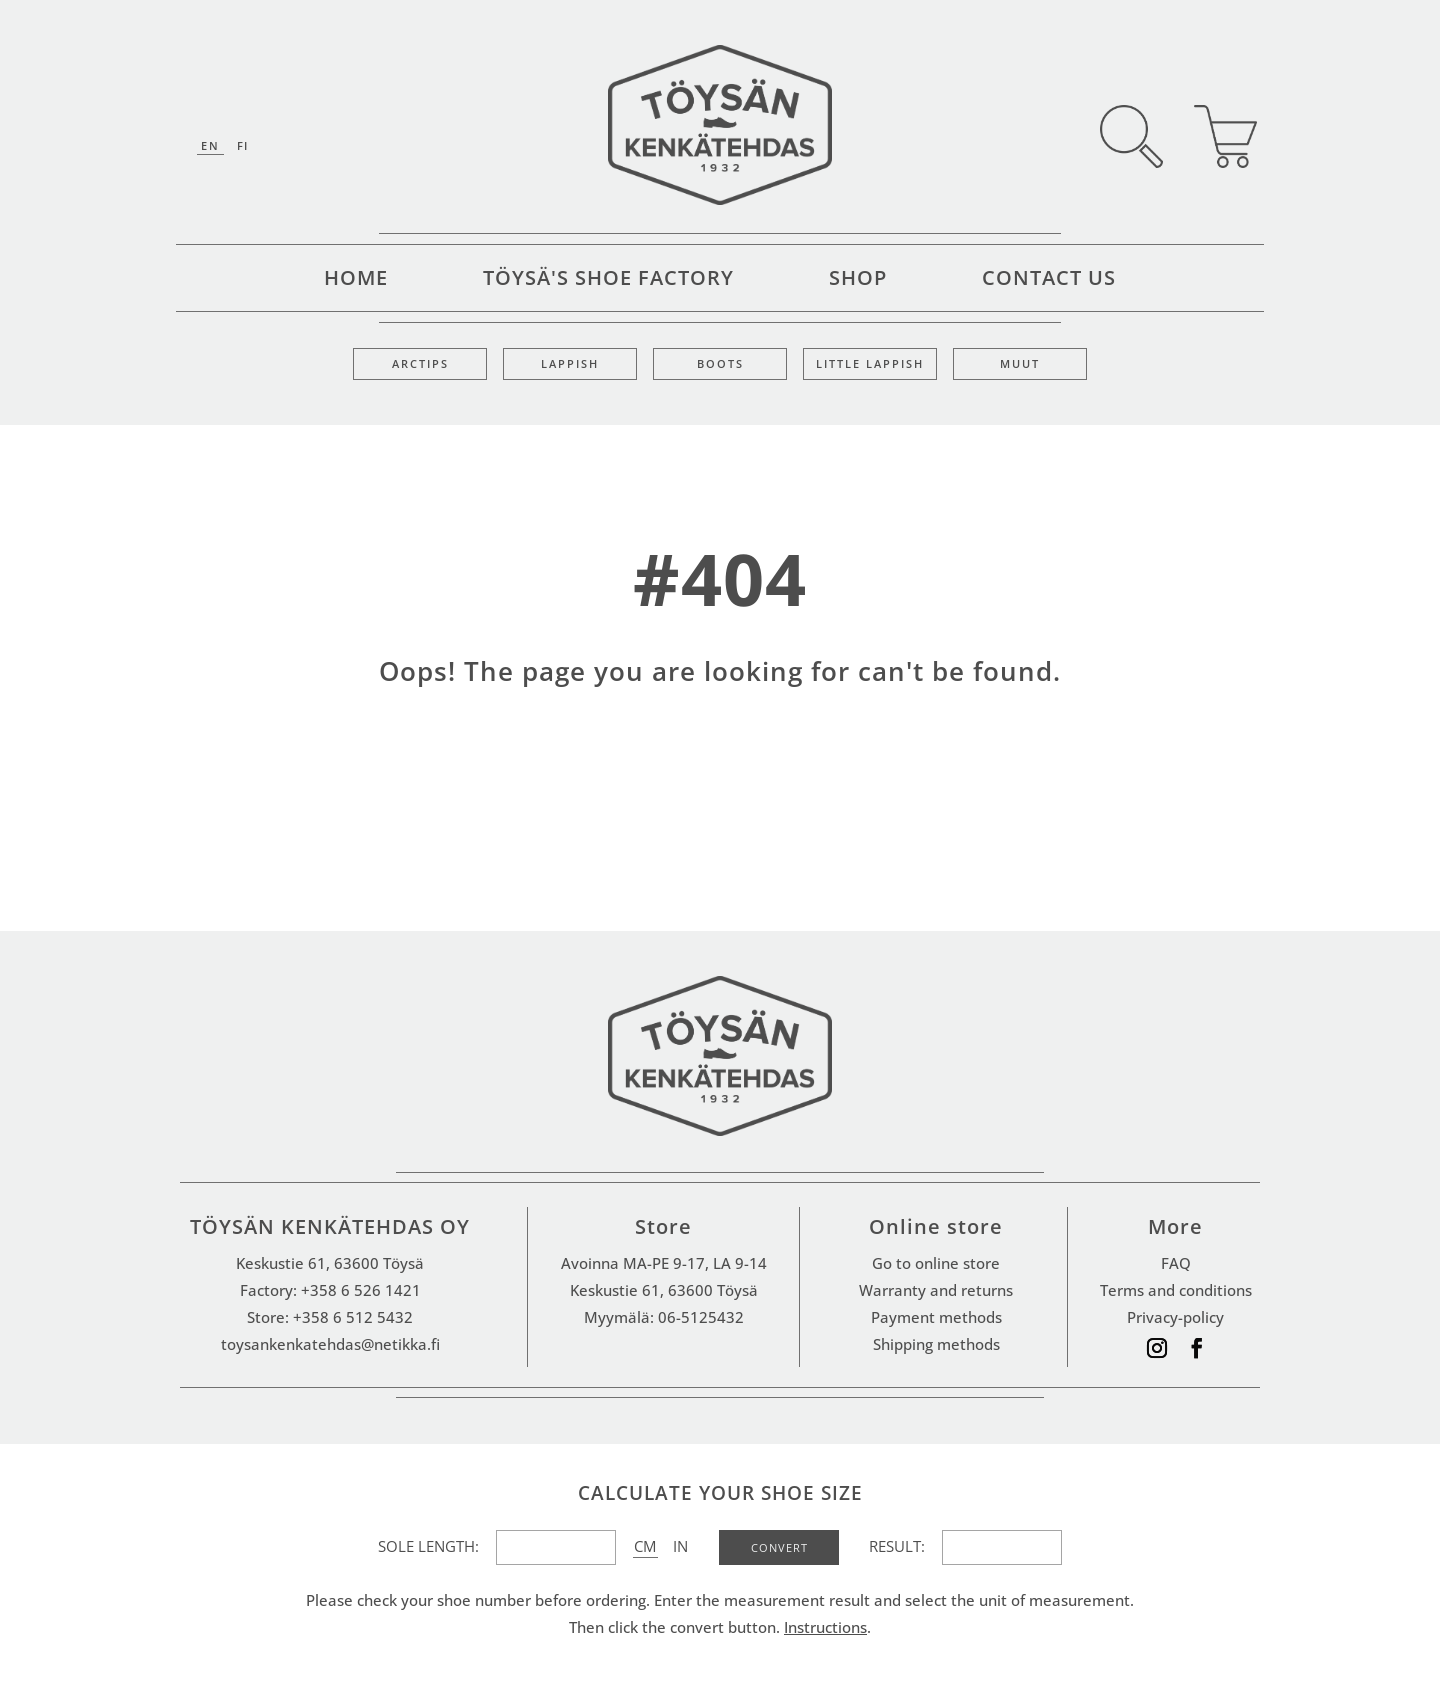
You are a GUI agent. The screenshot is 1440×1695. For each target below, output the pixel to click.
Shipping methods (936, 1344)
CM (645, 1546)
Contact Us (1049, 281)
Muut (1020, 364)
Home (356, 281)
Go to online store (936, 1263)
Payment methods (936, 1317)
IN (680, 1546)
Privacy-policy (1175, 1317)
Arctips (420, 364)
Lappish (570, 364)
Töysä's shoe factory (608, 281)
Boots (720, 364)
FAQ (1176, 1263)
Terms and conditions (1176, 1290)
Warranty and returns (936, 1290)
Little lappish (870, 364)
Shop (858, 281)
